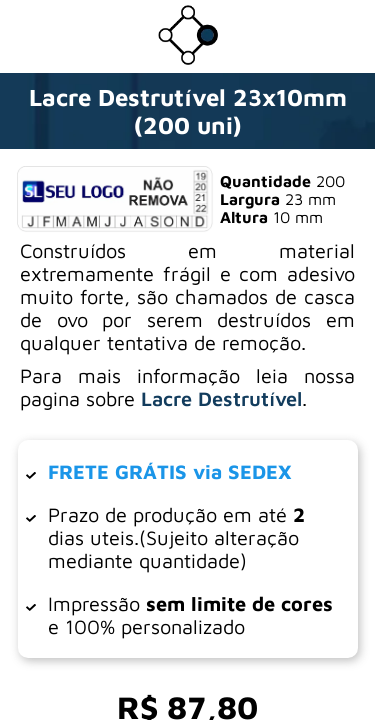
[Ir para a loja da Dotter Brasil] (188, 59)
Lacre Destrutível (221, 398)
